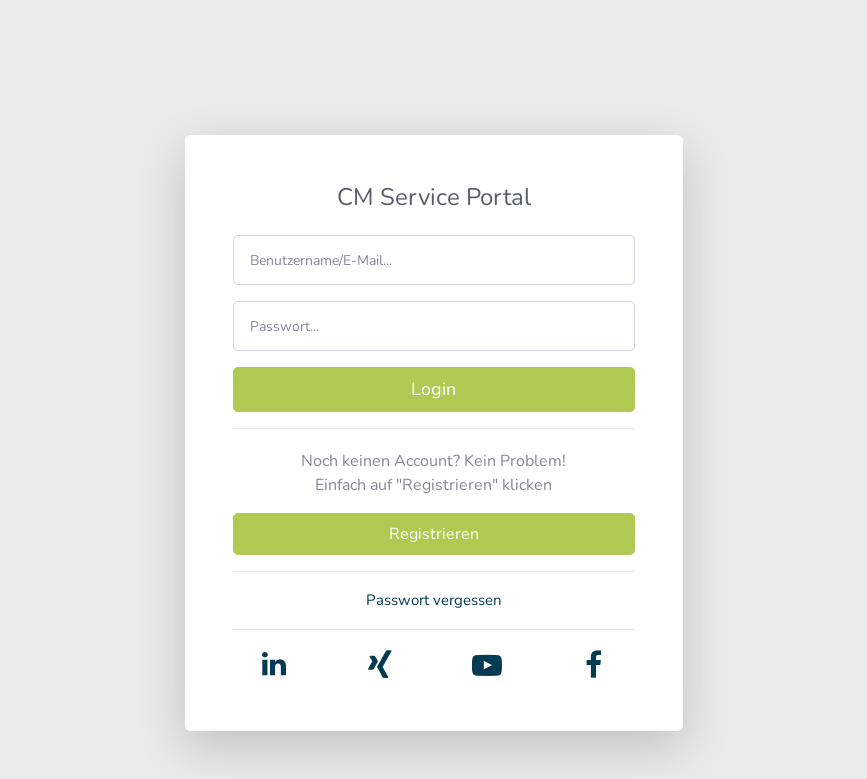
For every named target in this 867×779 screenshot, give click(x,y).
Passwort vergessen (434, 600)
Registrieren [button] (434, 534)
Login (433, 389)
